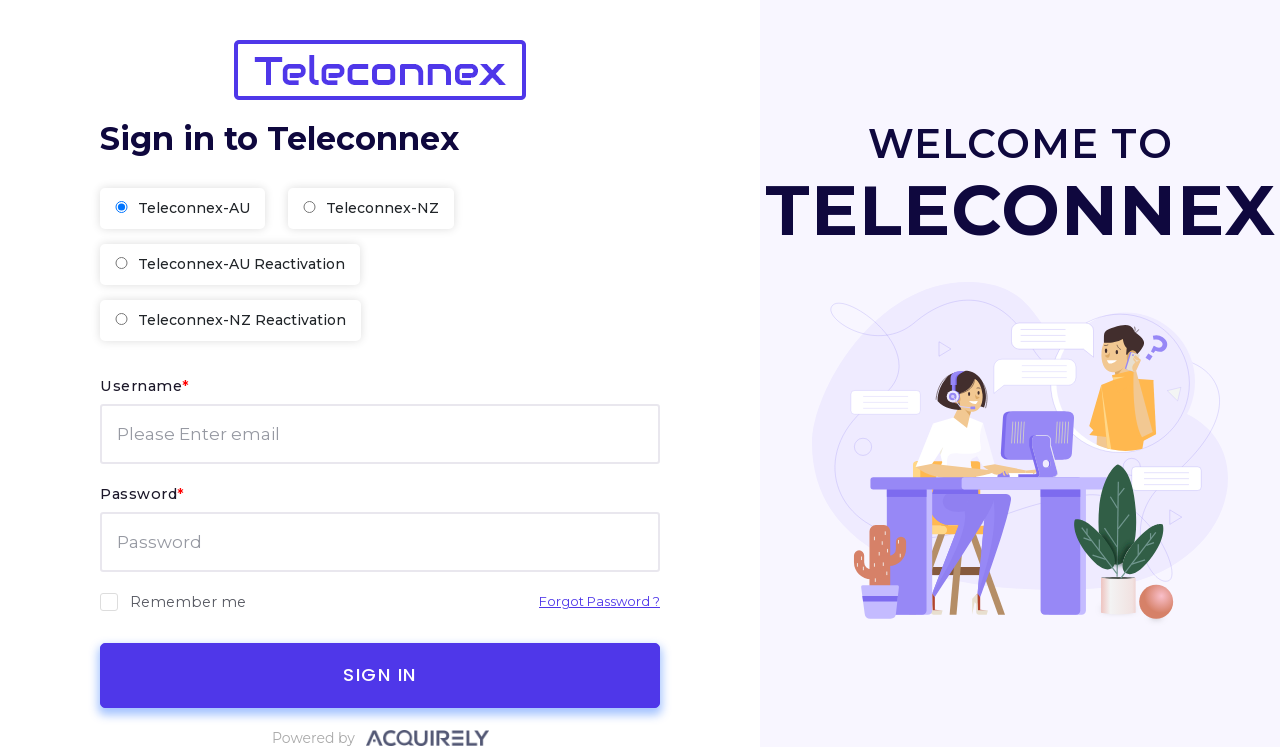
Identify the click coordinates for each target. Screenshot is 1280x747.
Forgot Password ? (599, 601)
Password (142, 494)
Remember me (173, 601)
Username (145, 386)
